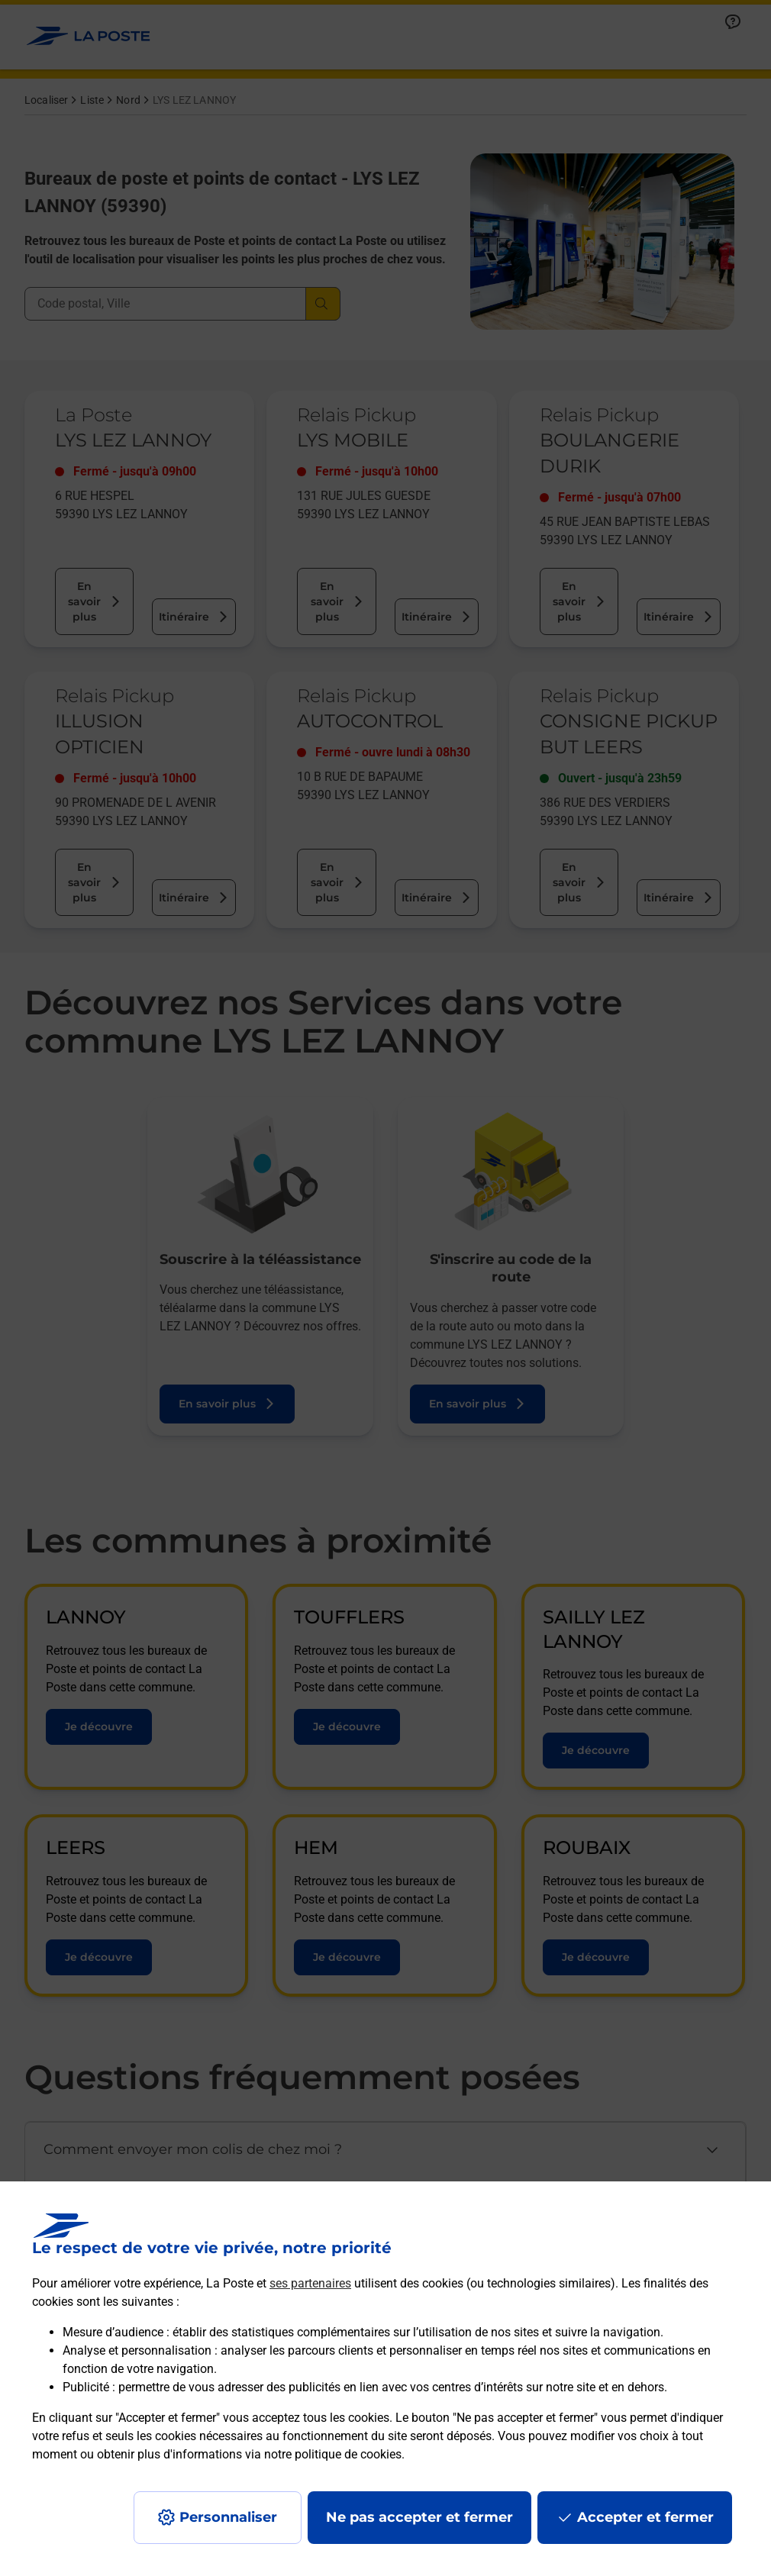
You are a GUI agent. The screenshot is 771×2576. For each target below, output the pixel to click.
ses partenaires (310, 2283)
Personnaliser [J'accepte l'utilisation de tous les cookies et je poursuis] (228, 2517)
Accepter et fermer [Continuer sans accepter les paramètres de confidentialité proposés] (645, 2517)
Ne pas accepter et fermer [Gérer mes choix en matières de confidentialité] (419, 2517)
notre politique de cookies (333, 2454)
